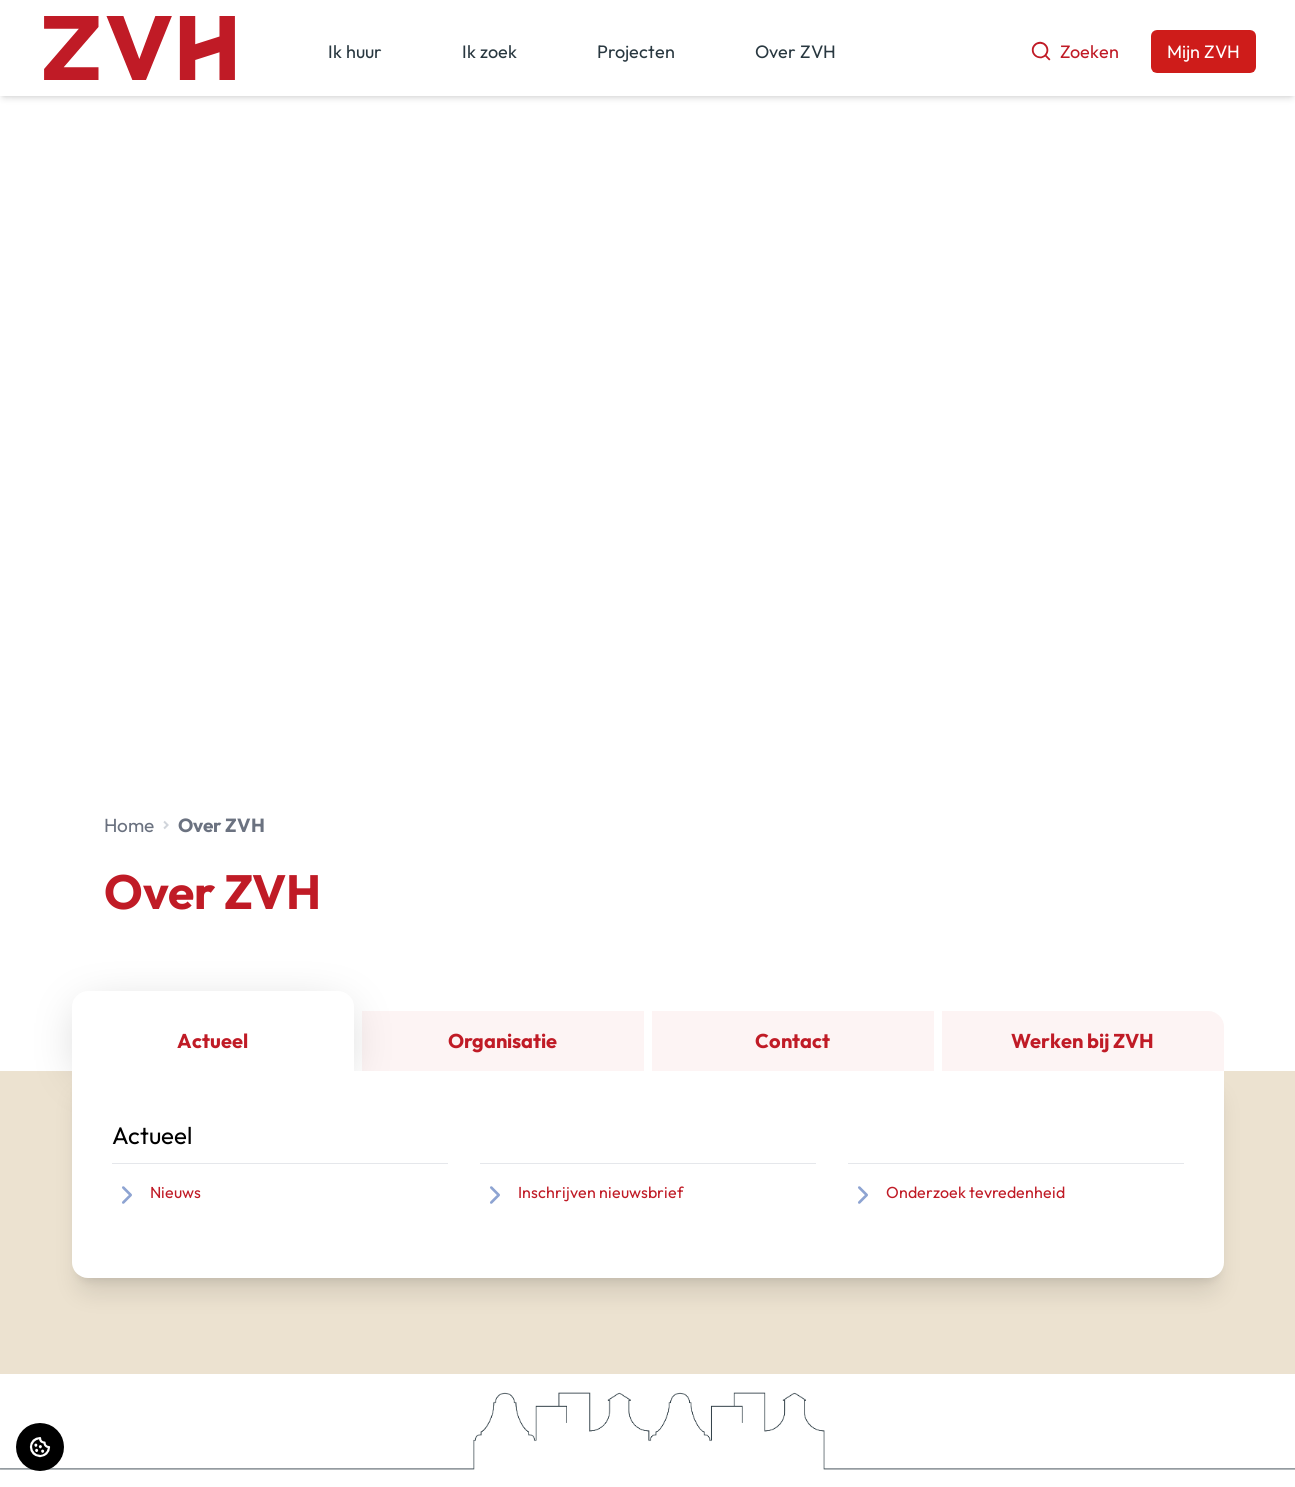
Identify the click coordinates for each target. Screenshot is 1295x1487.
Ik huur (355, 51)
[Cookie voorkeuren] (40, 1447)
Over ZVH (795, 51)
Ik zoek (489, 51)
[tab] (213, 1031)
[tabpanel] (648, 1174)
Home (129, 825)
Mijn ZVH (1203, 51)
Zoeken (1074, 51)
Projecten (636, 51)
